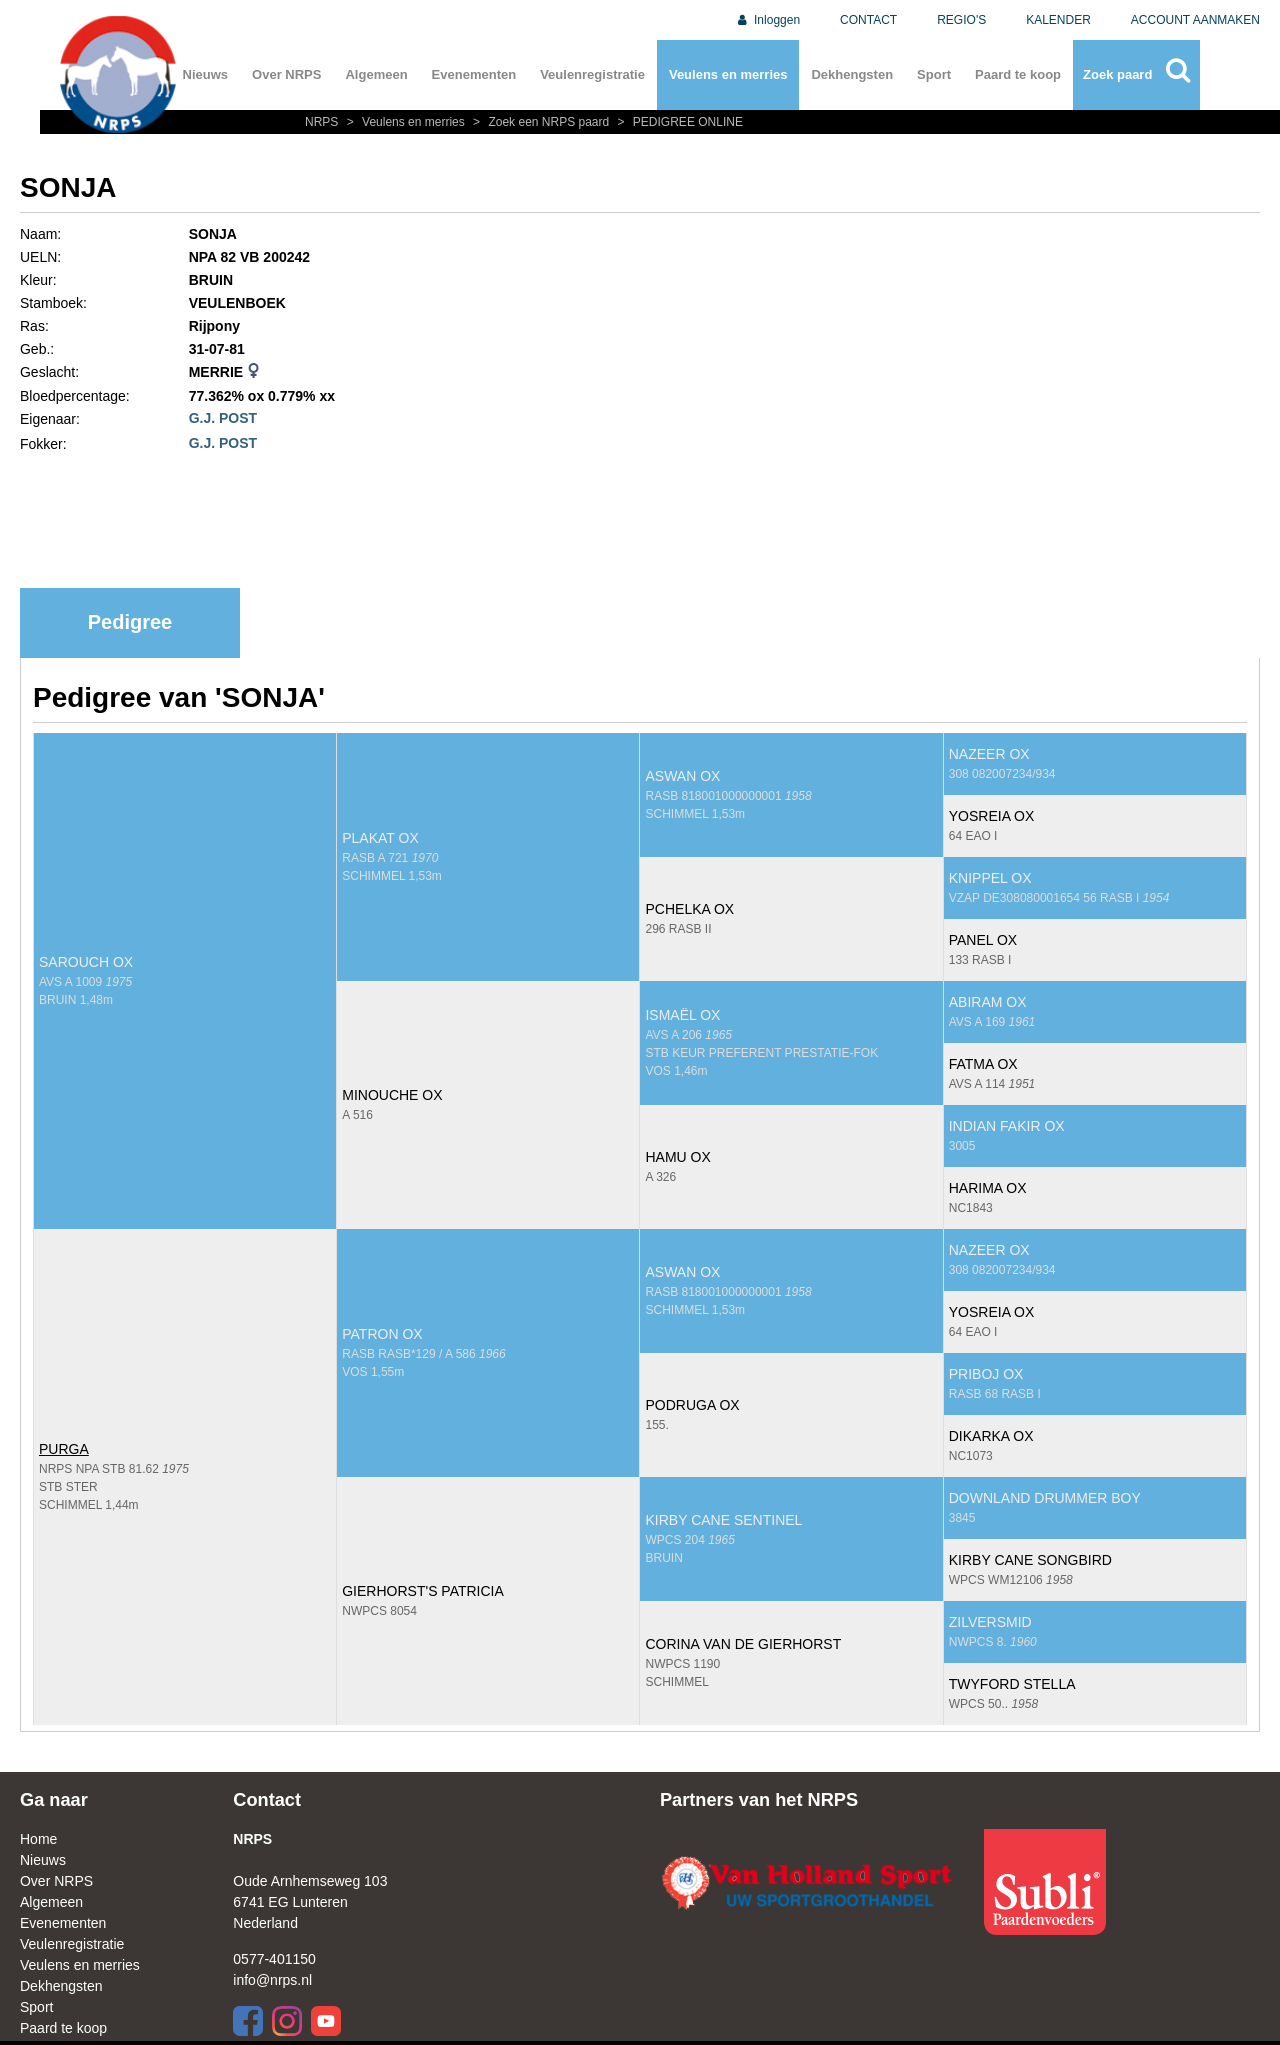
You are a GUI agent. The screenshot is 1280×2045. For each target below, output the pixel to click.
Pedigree (130, 622)
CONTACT (868, 20)
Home (38, 1839)
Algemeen (376, 74)
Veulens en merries (728, 74)
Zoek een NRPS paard (540, 122)
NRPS (323, 122)
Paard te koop (1018, 74)
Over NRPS (286, 74)
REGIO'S (961, 20)
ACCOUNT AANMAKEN (1195, 20)
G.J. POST (223, 418)
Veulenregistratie (592, 74)
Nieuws (206, 74)
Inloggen (767, 20)
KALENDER (1058, 20)
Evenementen (474, 74)
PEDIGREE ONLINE (678, 122)
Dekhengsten (852, 74)
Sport (934, 74)
